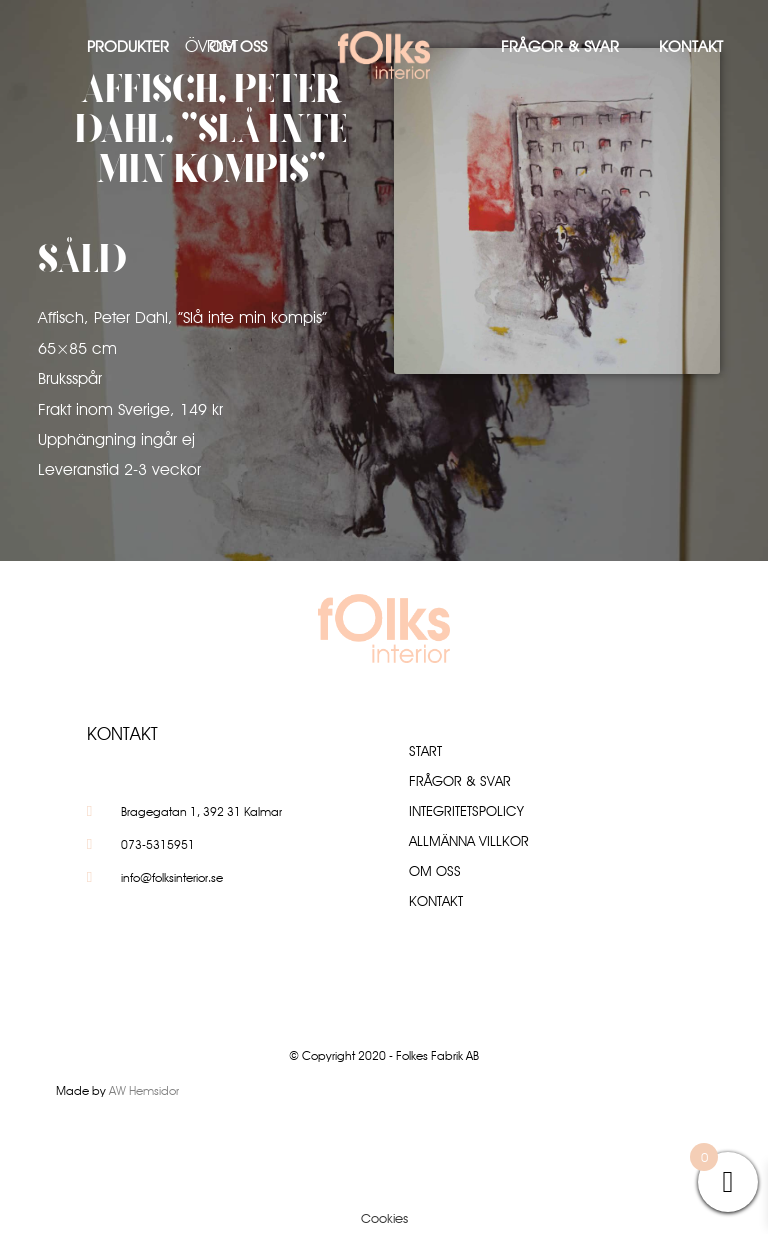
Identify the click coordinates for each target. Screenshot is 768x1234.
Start (425, 751)
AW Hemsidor (144, 1090)
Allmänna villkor (469, 841)
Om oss (238, 46)
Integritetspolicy (466, 811)
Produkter (128, 46)
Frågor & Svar (560, 46)
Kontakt (691, 46)
